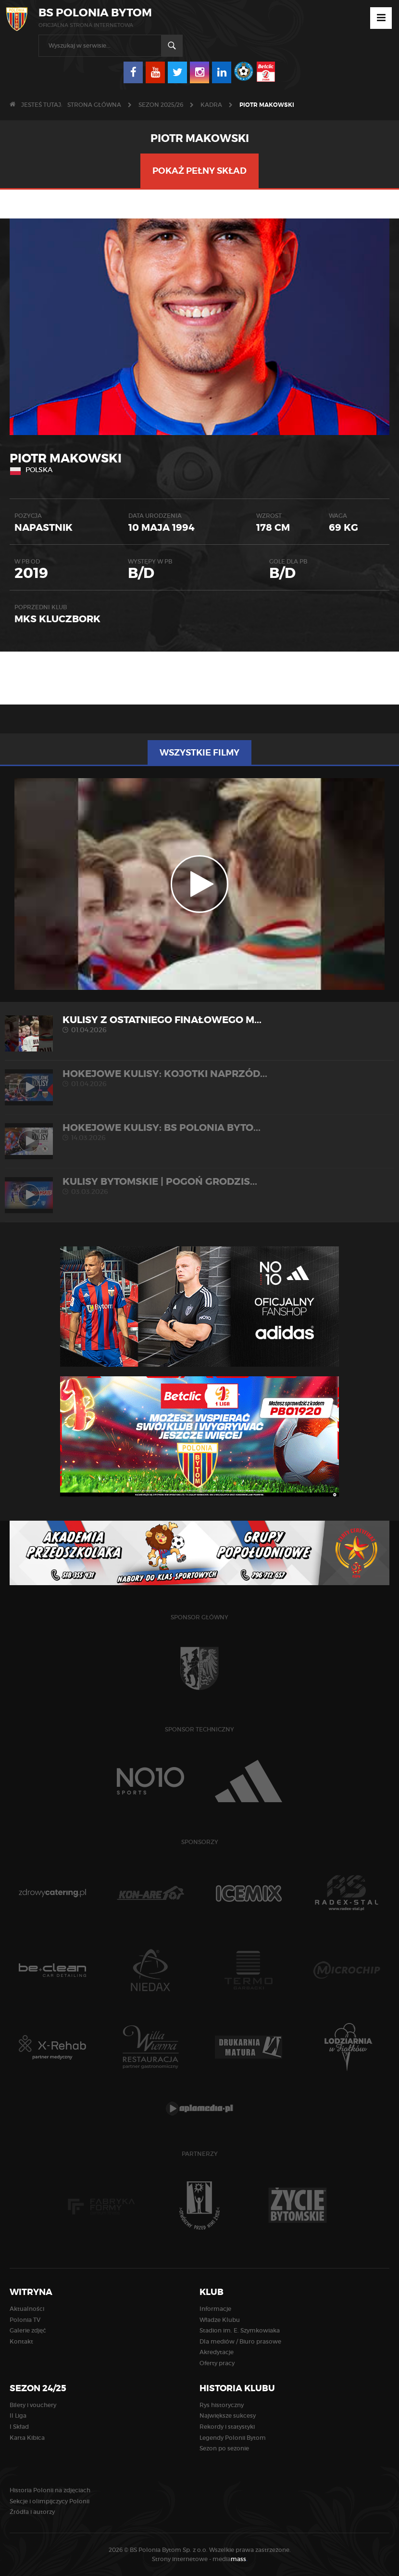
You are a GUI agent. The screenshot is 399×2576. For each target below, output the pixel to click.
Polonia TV (25, 2319)
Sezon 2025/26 (160, 104)
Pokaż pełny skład (199, 171)
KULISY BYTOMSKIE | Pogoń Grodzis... (199, 1186)
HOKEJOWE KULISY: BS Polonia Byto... (199, 1132)
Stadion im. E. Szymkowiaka (240, 2330)
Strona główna (94, 104)
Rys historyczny (222, 2405)
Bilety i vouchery (33, 2405)
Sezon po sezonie (224, 2448)
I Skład (19, 2426)
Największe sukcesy (228, 2415)
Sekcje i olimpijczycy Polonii (49, 2501)
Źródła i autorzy (32, 2511)
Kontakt (21, 2341)
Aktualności (27, 2308)
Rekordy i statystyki (227, 2426)
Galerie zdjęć (28, 2330)
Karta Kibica (27, 2437)
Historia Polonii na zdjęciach (50, 2490)
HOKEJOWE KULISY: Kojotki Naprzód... (199, 1078)
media (230, 2559)
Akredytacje (217, 2352)
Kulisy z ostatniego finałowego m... (199, 1024)
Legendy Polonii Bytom (233, 2437)
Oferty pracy (217, 2363)
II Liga (18, 2415)
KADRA (211, 104)
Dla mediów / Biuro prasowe (240, 2341)
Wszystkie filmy (199, 752)
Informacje (215, 2308)
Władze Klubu (220, 2319)
